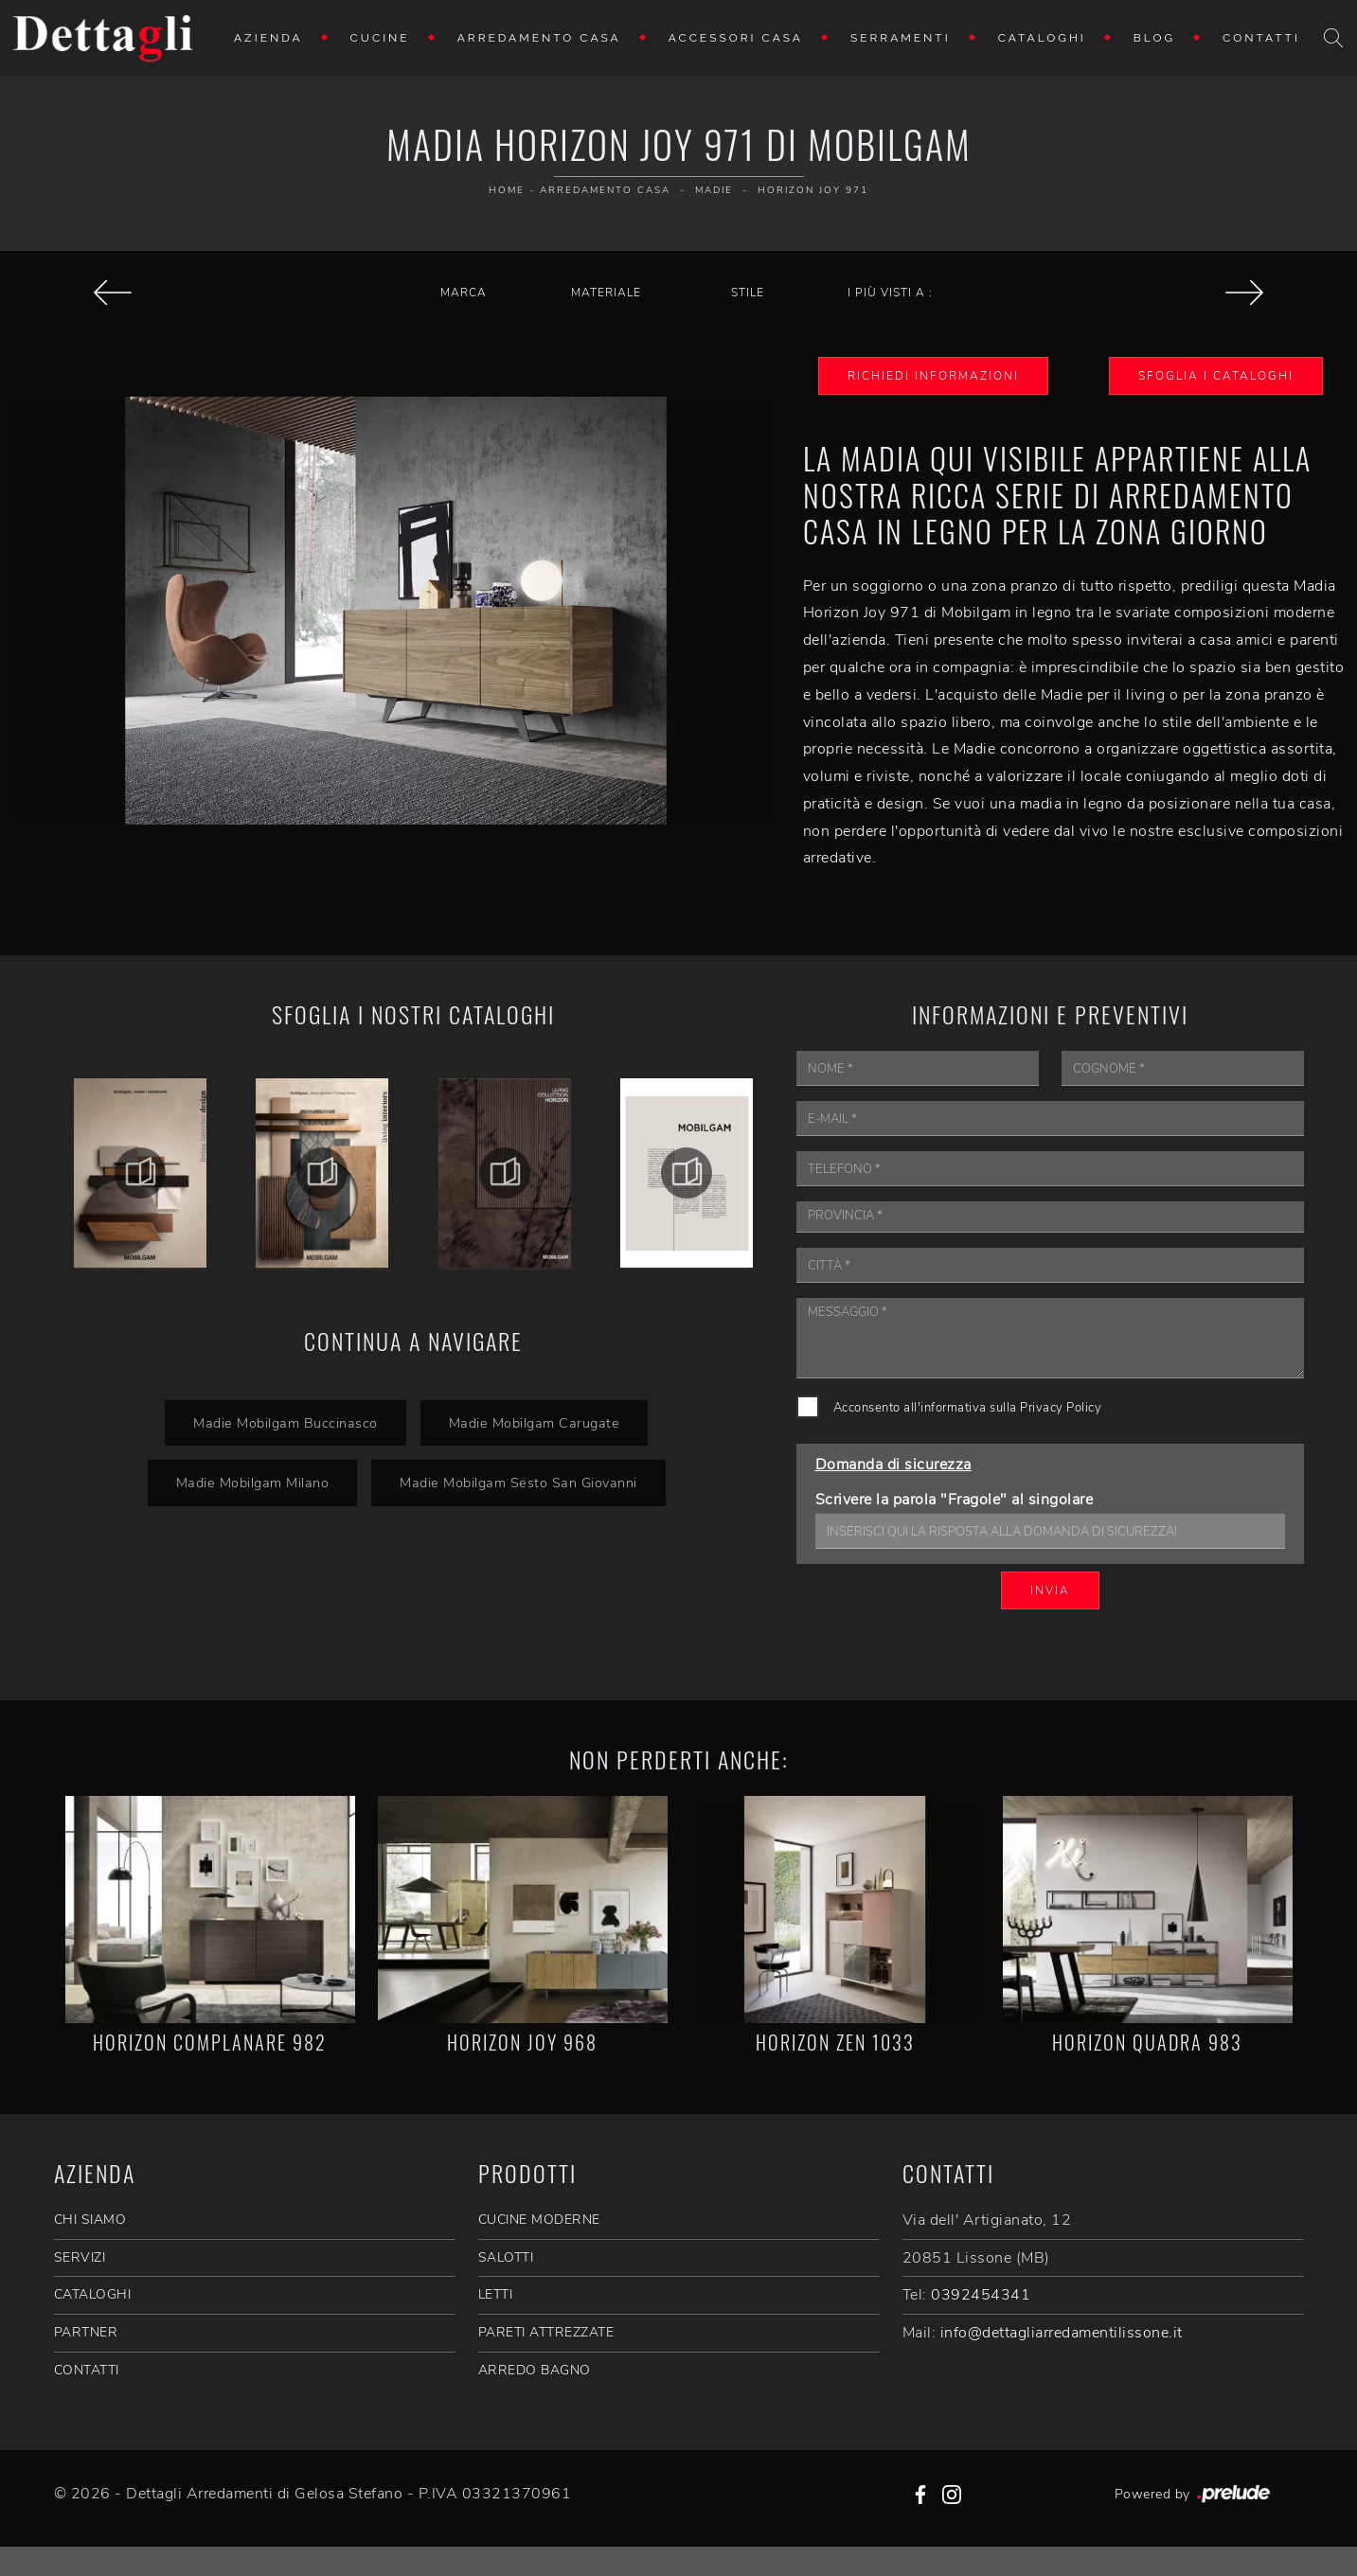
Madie (714, 190)
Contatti (1261, 37)
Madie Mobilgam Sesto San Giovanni (518, 1482)
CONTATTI (86, 2370)
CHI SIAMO (90, 2220)
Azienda (268, 37)
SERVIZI (80, 2257)
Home (507, 190)
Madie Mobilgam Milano (253, 1482)
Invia (1050, 1590)
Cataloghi (1042, 37)
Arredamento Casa (539, 37)
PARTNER (86, 2332)
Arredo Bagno (534, 2370)
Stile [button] (747, 292)
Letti (495, 2294)
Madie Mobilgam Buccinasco (285, 1422)
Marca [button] (463, 292)
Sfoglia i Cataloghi (1216, 375)
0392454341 (980, 2294)
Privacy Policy (1060, 1407)
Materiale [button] (606, 292)
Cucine (380, 37)
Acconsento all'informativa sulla (967, 1407)
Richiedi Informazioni (933, 375)
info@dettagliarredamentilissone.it (1061, 2332)
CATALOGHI (93, 2294)
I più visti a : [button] (890, 292)
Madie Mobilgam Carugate (534, 1422)
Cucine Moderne (539, 2220)
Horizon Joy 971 (813, 190)
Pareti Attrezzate (546, 2332)
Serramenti (900, 37)
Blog (1154, 37)
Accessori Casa (736, 37)
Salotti (506, 2257)
